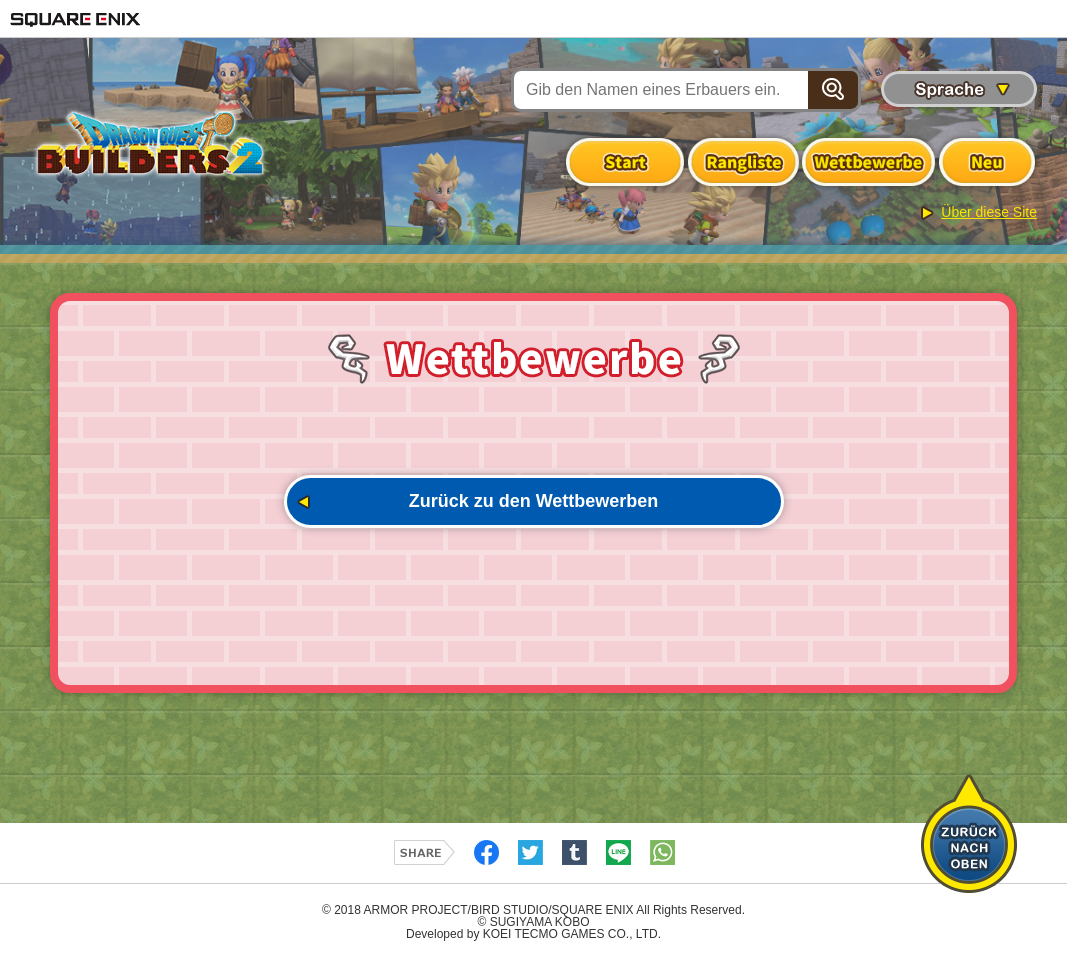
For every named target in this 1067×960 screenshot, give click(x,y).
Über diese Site (989, 212)
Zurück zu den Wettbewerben (534, 501)
